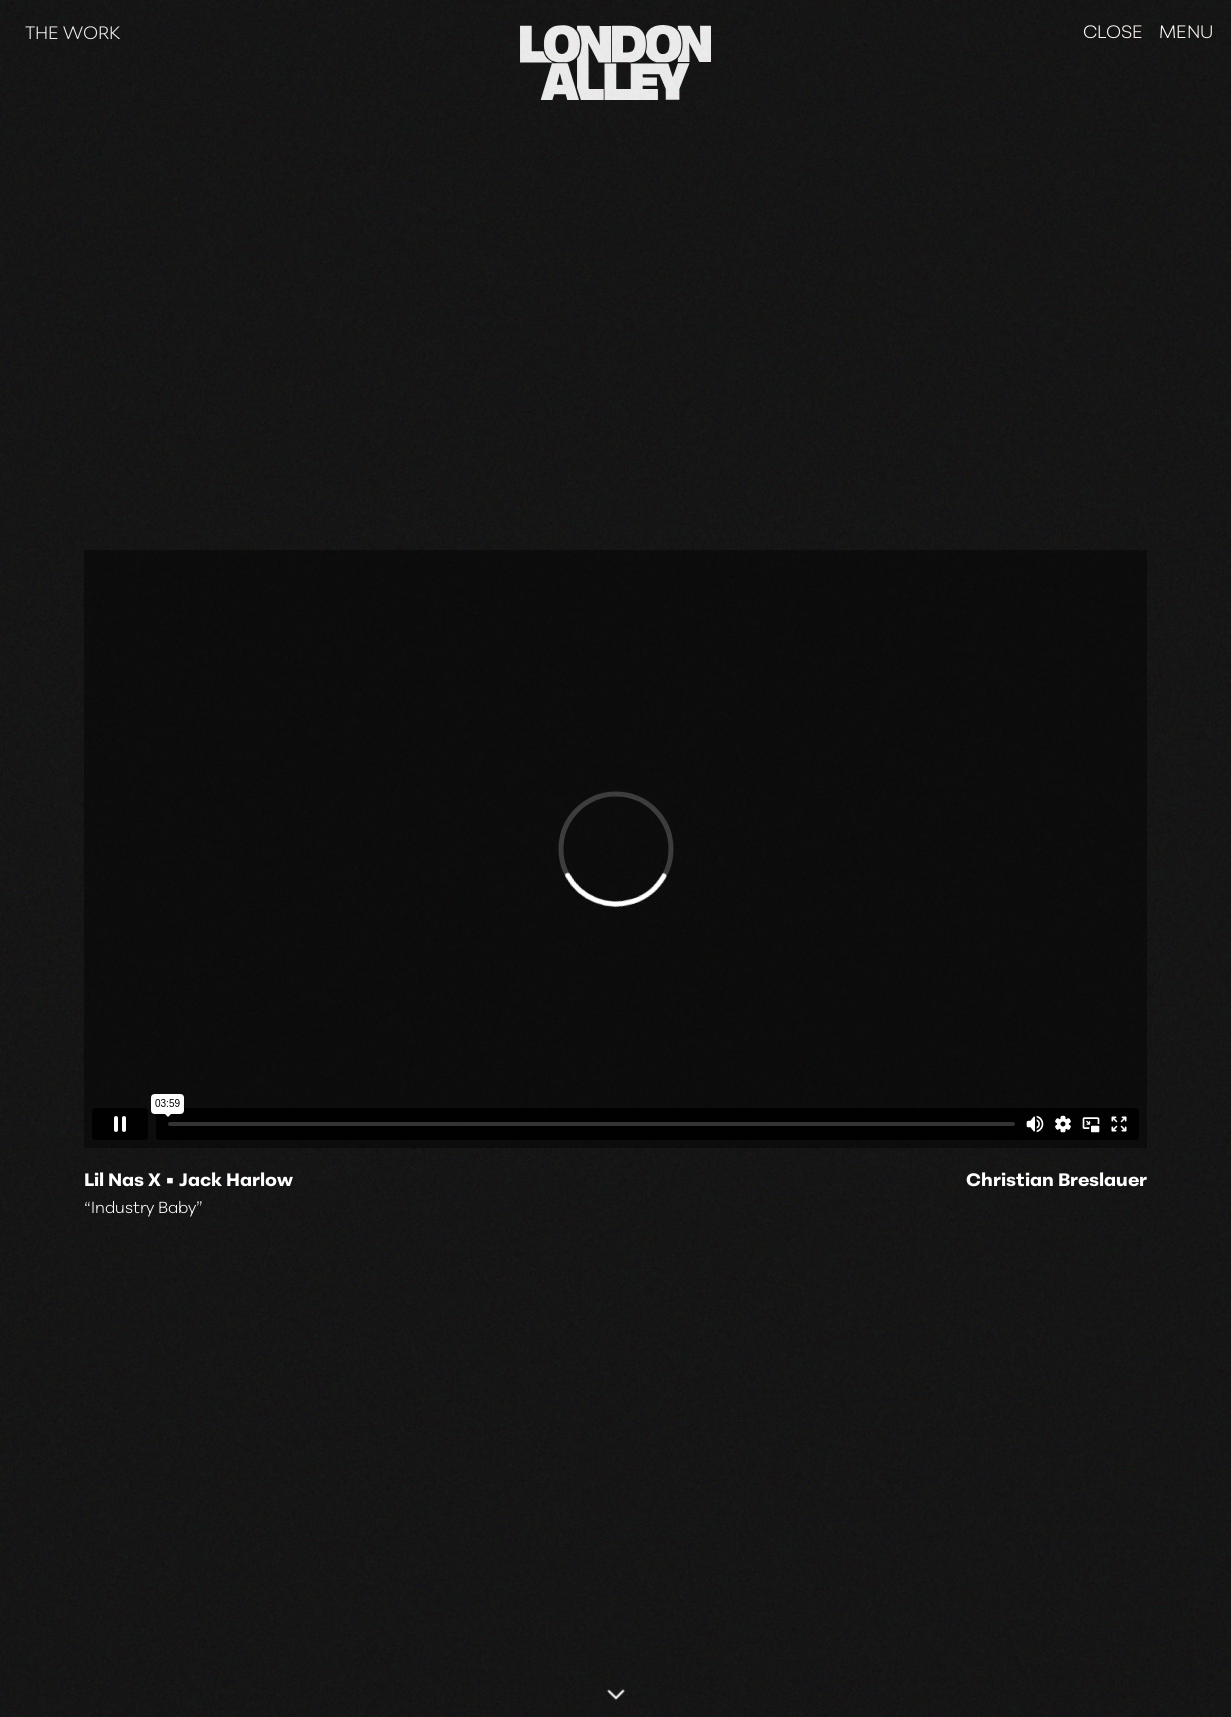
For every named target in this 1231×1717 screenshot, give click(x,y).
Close (1113, 33)
